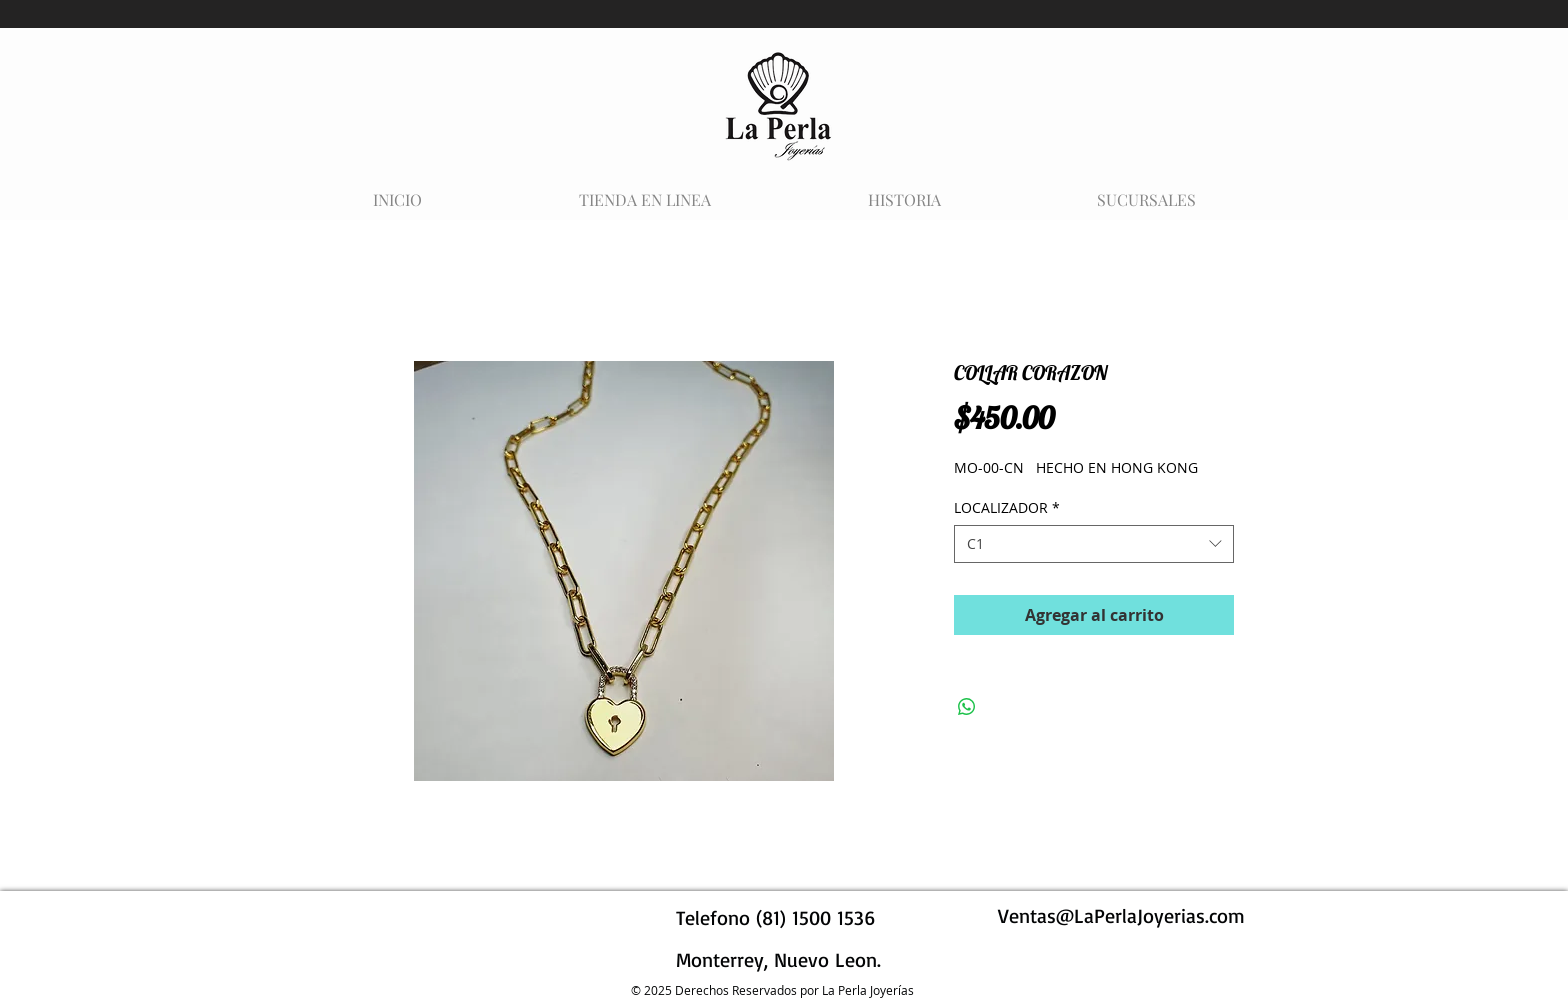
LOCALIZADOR (1007, 507)
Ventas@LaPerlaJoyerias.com (1121, 915)
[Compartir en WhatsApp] (967, 707)
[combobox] (1094, 544)
